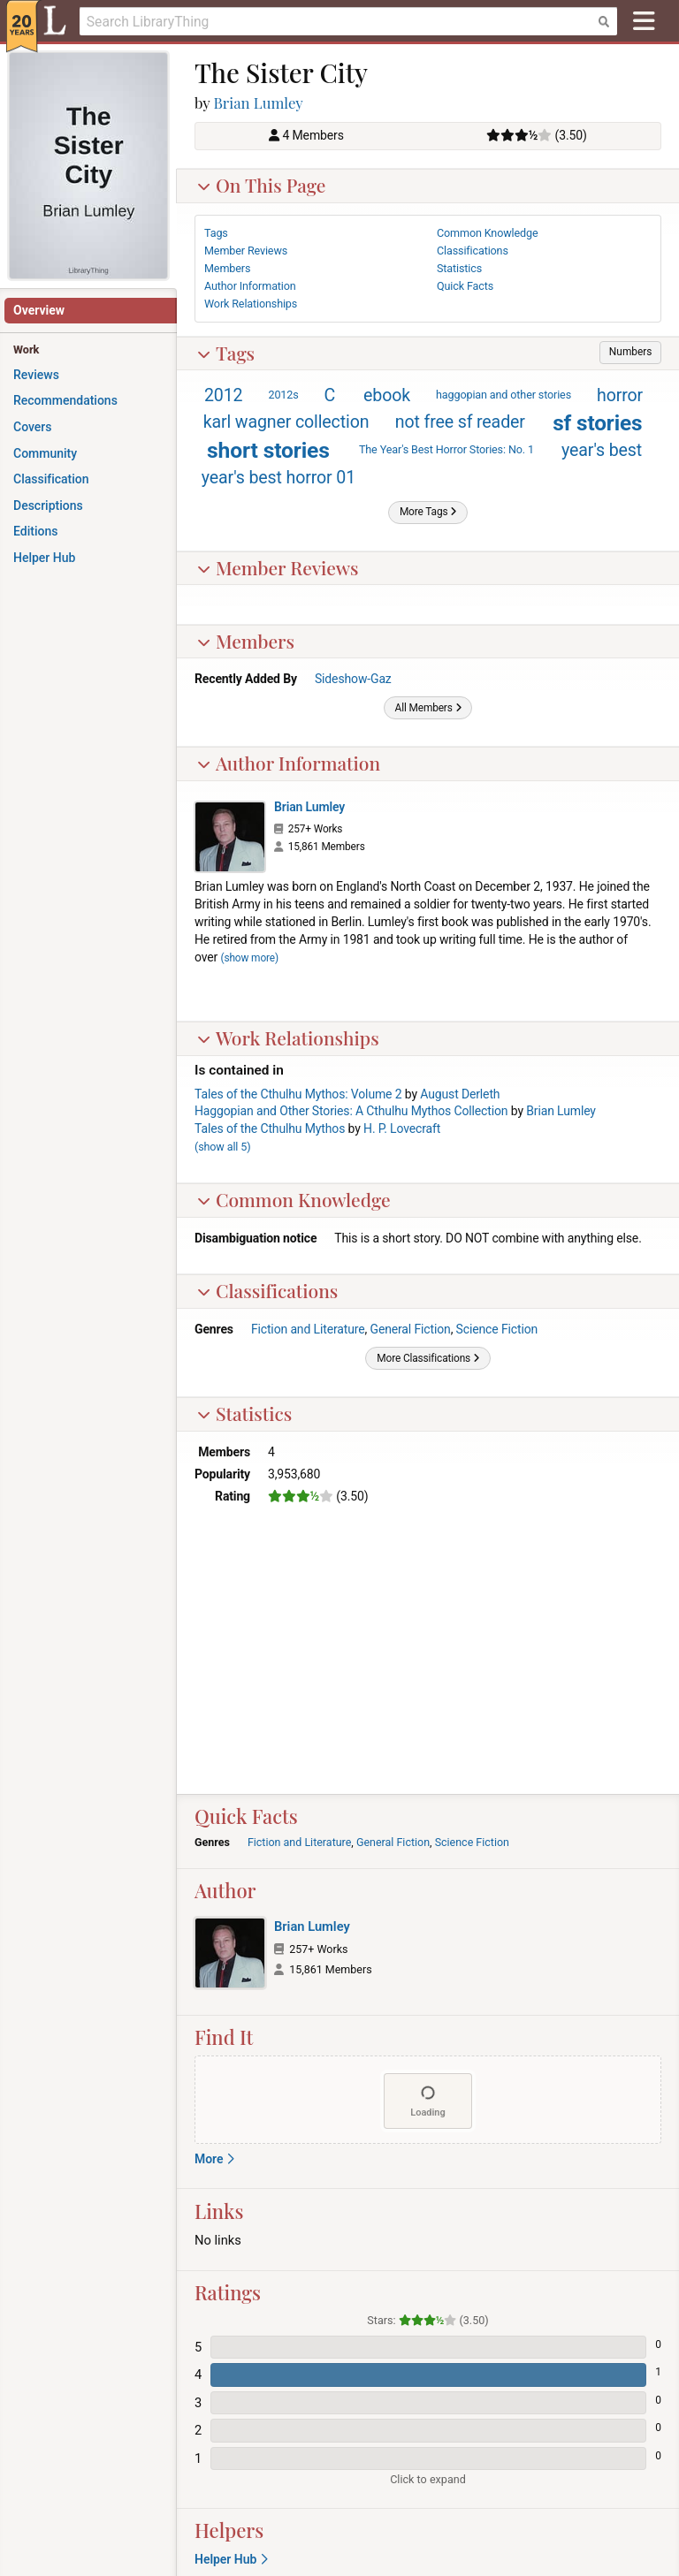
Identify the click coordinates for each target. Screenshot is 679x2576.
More (214, 2159)
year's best (601, 450)
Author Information (288, 762)
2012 (223, 395)
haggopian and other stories (503, 394)
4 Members (312, 135)
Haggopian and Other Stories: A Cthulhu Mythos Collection (351, 1111)
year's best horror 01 (278, 477)
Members (245, 640)
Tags (225, 352)
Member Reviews (277, 567)
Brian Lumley (258, 102)
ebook (386, 395)
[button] (630, 352)
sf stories (597, 423)
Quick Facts (465, 286)
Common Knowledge (293, 1199)
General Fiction (410, 1329)
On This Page (261, 184)
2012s (283, 394)
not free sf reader (460, 422)
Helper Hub (231, 2559)
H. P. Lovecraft (401, 1128)
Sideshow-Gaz (353, 679)
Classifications (267, 1290)
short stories (268, 450)
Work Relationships (287, 1037)
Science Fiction (497, 1329)
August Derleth (460, 1094)
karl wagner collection (286, 422)
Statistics (244, 1413)
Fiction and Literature (308, 1329)
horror (620, 395)
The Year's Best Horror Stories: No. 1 (446, 449)
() (222, 1146)
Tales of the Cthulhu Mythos (270, 1128)
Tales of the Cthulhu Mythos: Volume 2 (298, 1094)
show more (249, 958)
